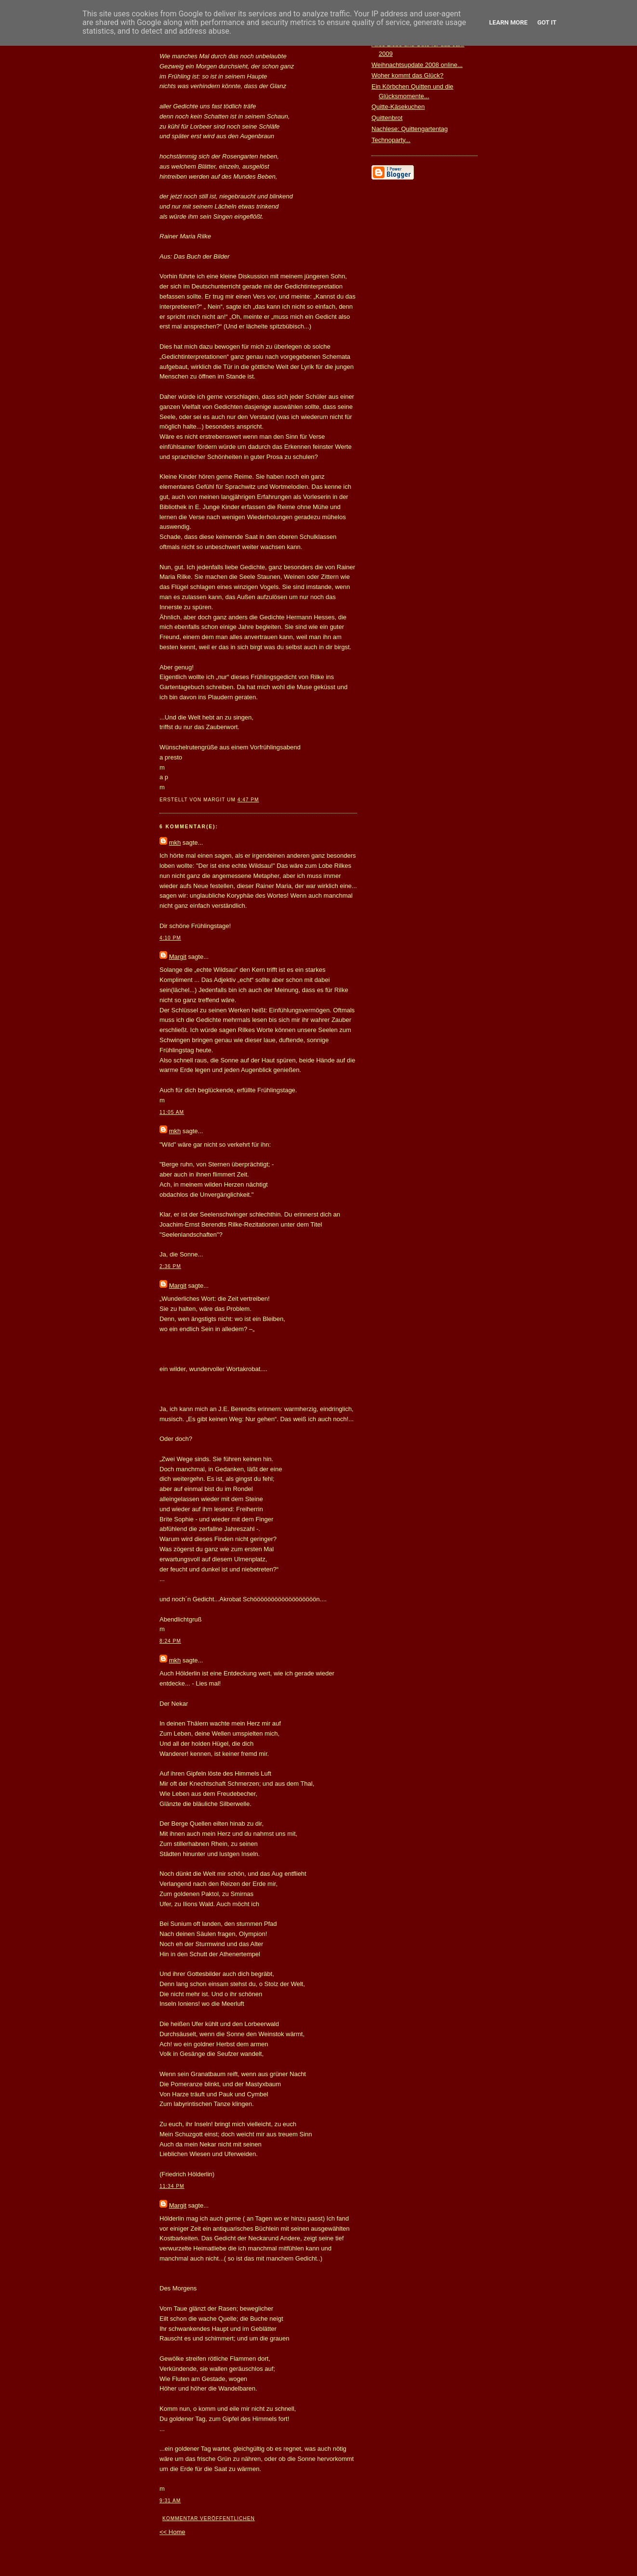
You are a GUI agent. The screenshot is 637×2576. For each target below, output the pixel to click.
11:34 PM (171, 2186)
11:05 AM (171, 1112)
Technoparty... (391, 140)
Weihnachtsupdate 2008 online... (417, 64)
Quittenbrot (387, 117)
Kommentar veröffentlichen (208, 2518)
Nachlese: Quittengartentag (410, 128)
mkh (175, 842)
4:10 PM (170, 938)
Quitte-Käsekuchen (398, 106)
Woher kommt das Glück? (407, 75)
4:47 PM (248, 799)
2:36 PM (170, 1266)
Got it (547, 22)
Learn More (508, 22)
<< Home (172, 2532)
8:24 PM (170, 1641)
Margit (177, 956)
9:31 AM (170, 2500)
